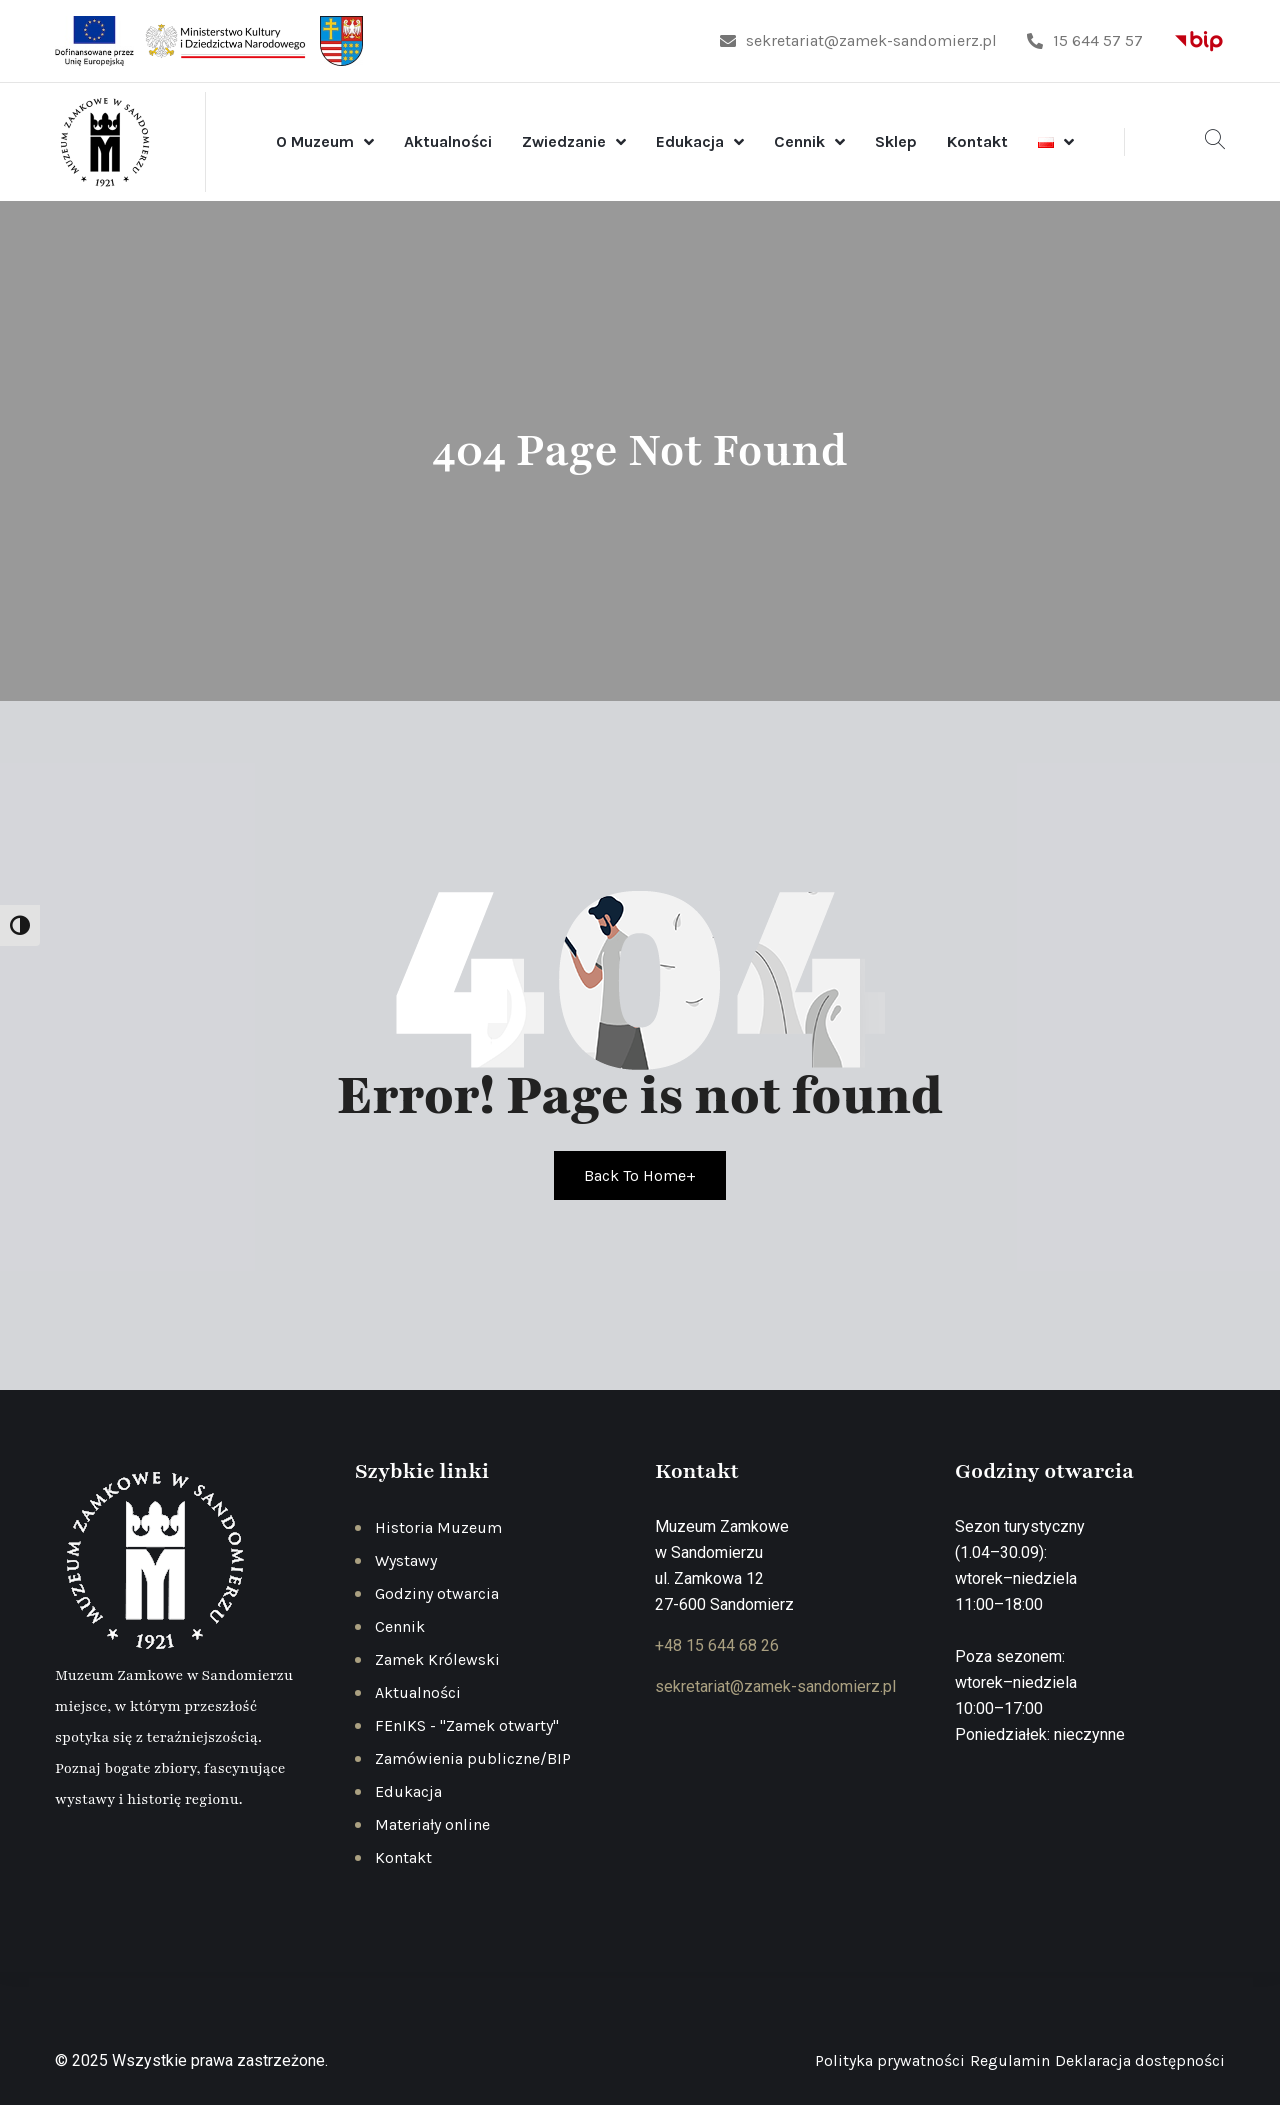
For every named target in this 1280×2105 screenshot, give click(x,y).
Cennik (799, 141)
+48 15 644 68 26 (717, 1645)
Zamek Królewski (437, 1659)
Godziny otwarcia (437, 1593)
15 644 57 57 (1085, 40)
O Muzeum (315, 141)
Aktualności (448, 141)
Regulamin (1010, 2060)
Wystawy (406, 1560)
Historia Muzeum (438, 1527)
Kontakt (977, 141)
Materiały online (432, 1824)
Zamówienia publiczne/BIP (473, 1758)
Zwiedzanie (564, 141)
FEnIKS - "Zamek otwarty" (467, 1725)
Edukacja (690, 141)
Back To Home (640, 1175)
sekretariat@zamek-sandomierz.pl (858, 40)
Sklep (896, 141)
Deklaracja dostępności (1140, 2060)
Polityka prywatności (890, 2060)
